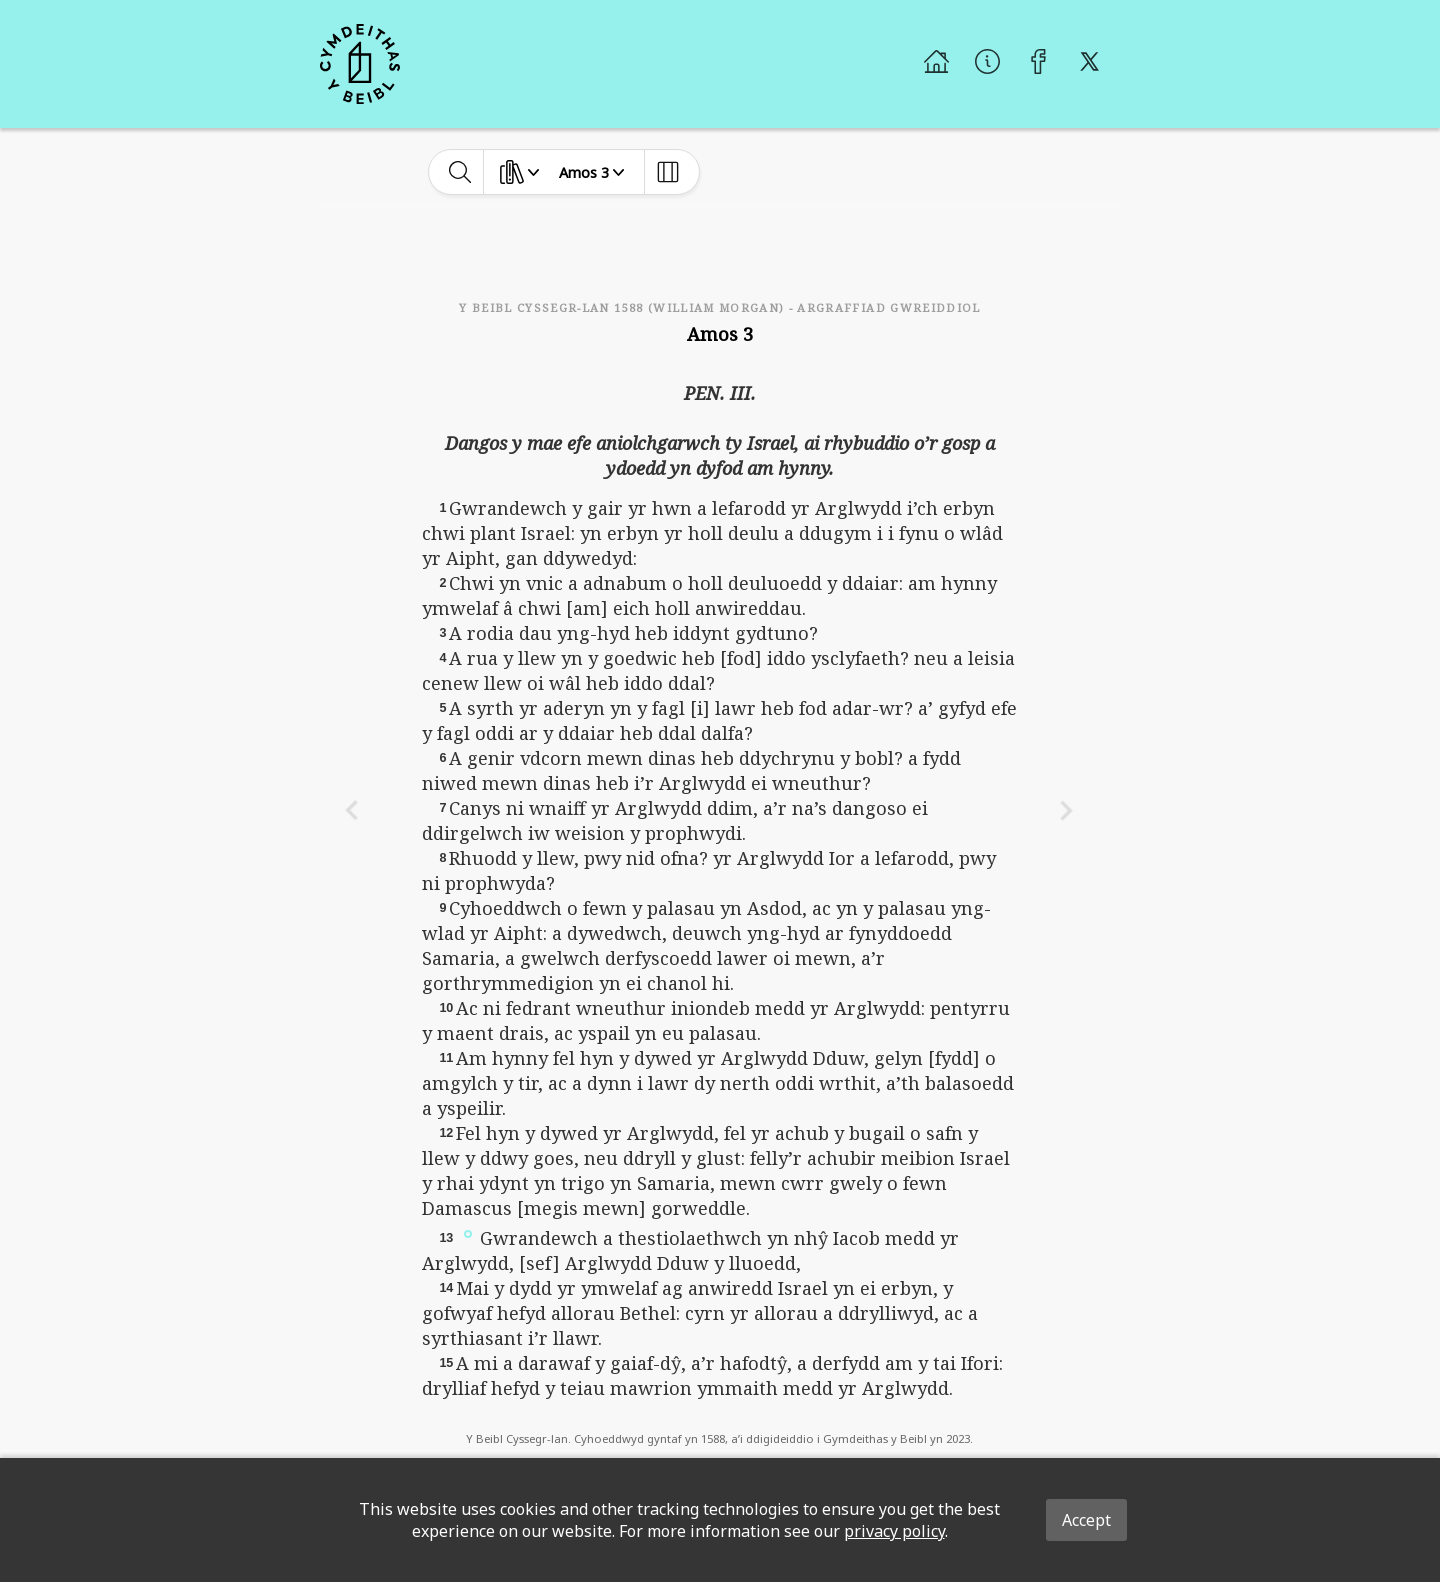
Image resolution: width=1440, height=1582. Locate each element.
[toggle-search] (460, 172)
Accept (1086, 1520)
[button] (468, 1233)
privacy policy (894, 1531)
